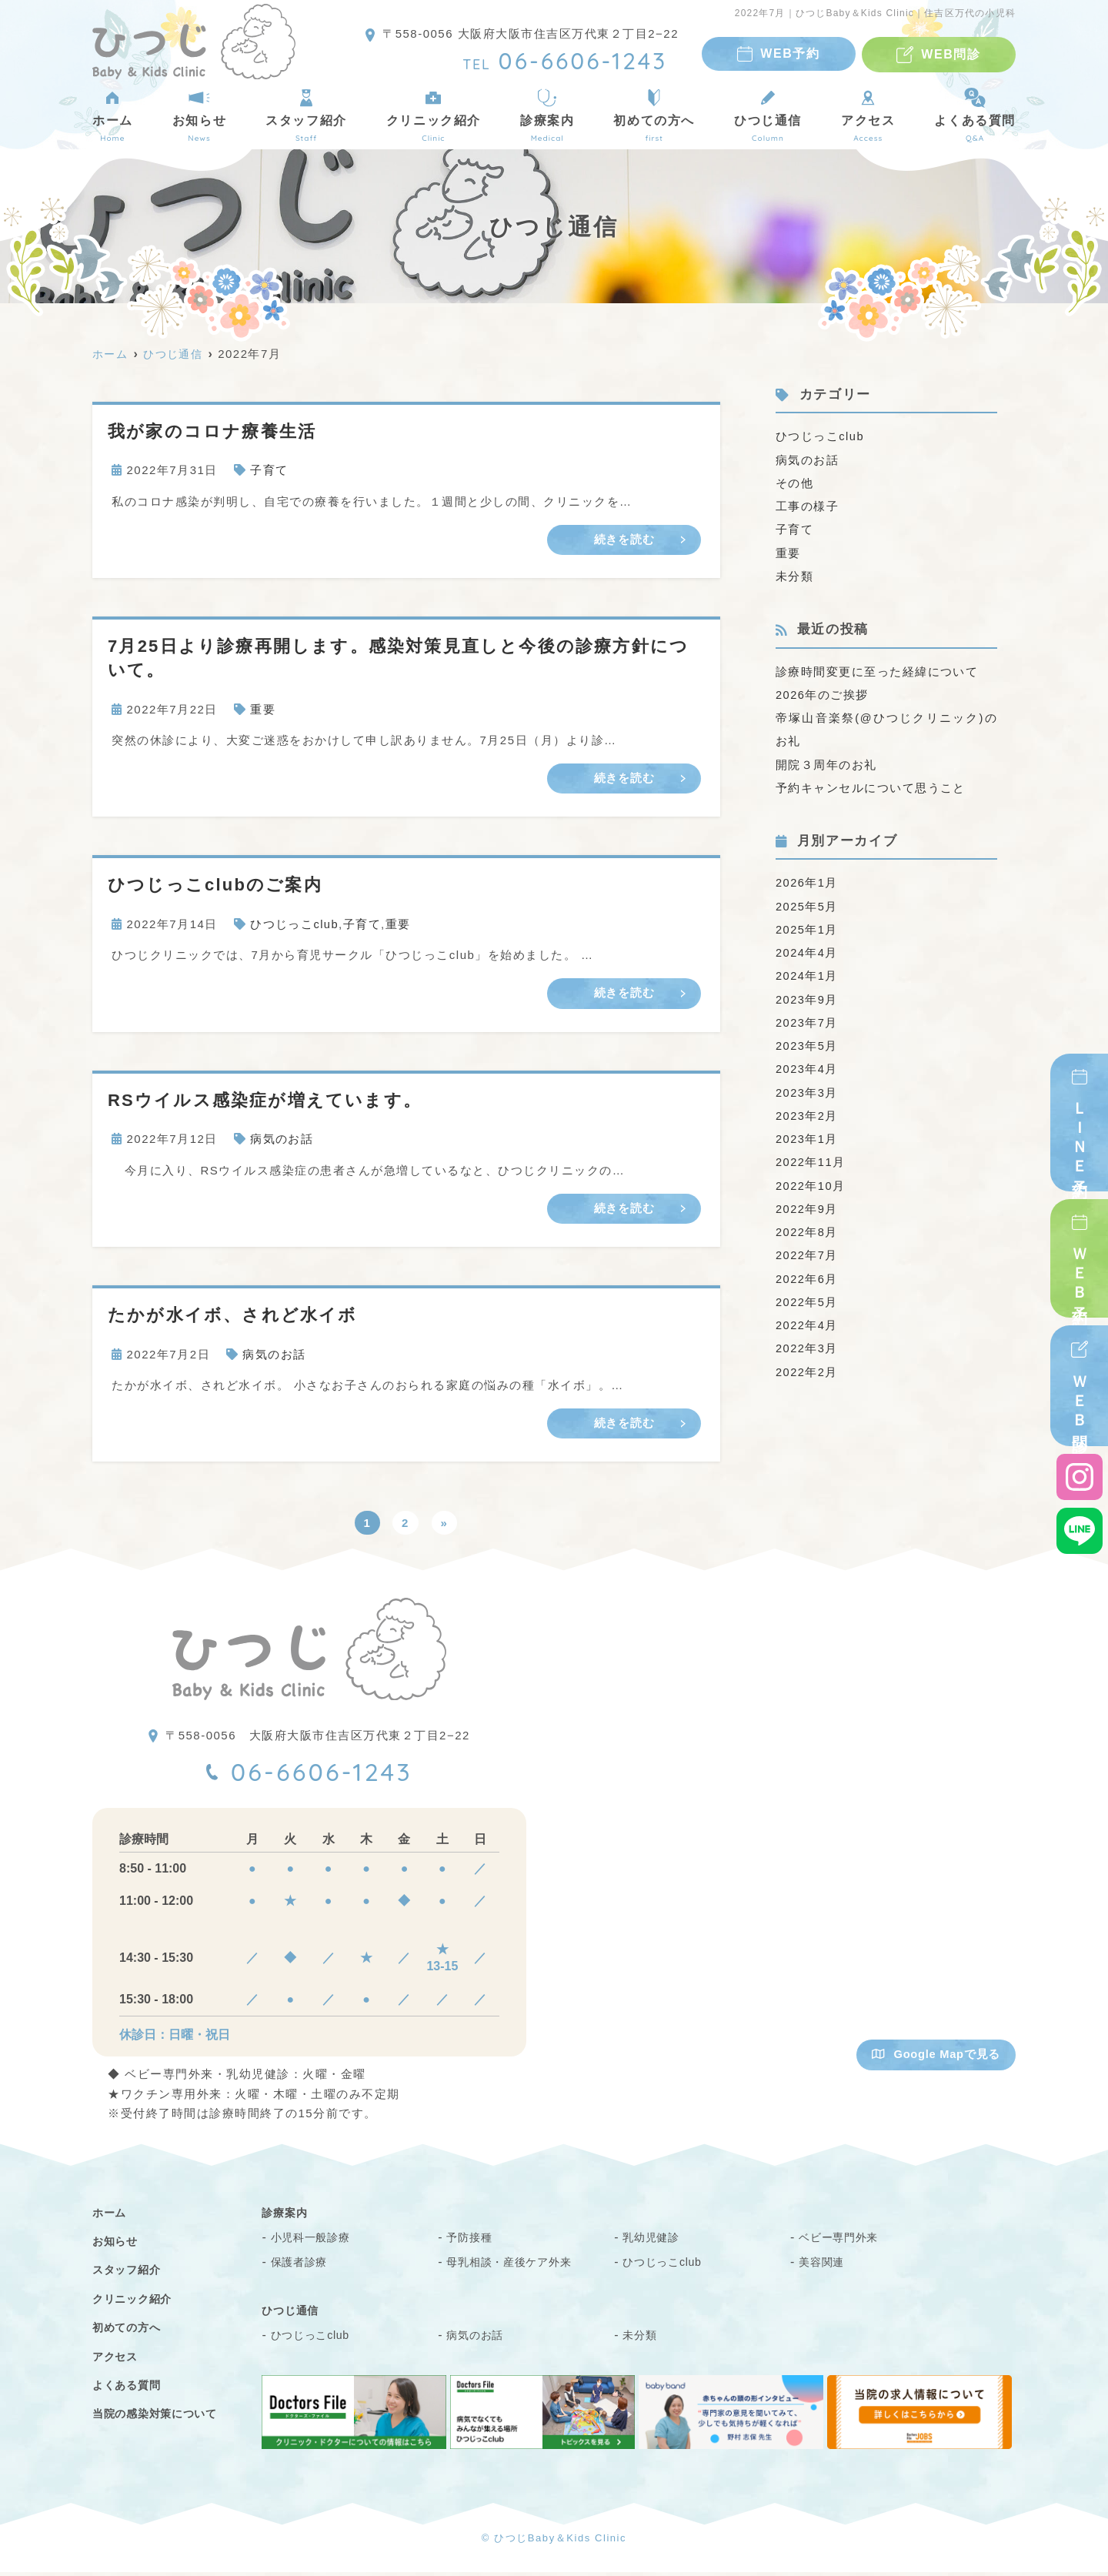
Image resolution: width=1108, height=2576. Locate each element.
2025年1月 (807, 926)
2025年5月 (807, 903)
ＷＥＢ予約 (1079, 1270)
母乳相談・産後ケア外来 (517, 2266)
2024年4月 (807, 949)
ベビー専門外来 (844, 2241)
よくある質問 (975, 115)
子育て (269, 469)
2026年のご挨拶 (822, 693)
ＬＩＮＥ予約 (1079, 1134)
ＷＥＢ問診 (1079, 1397)
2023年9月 (807, 995)
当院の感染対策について (163, 2417)
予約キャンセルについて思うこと (871, 785)
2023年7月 (807, 1018)
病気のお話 (282, 1139)
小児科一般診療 (316, 2241)
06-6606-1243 (323, 1775)
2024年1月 (807, 972)
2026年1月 (807, 880)
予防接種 (472, 2241)
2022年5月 (807, 1295)
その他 (795, 482)
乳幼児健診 (654, 2241)
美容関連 (824, 2266)
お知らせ (199, 115)
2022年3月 (807, 1341)
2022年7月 (807, 1249)
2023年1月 (807, 1134)
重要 (262, 709)
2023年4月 (807, 1064)
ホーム (112, 115)
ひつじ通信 (768, 115)
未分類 (795, 574)
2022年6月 (807, 1272)
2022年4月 (807, 1318)
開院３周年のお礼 (826, 762)
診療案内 (547, 115)
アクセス (868, 115)
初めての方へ (654, 115)
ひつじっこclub (294, 924)
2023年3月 (807, 1087)
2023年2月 (807, 1111)
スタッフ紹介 (306, 115)
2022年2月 (807, 1365)
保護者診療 (303, 2266)
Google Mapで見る (935, 2057)
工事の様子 (807, 505)
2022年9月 (807, 1203)
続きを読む (624, 539)
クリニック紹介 (433, 115)
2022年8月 (807, 1226)
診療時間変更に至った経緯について (877, 670)
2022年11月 (811, 1157)
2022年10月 (811, 1180)
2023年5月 (807, 1041)
